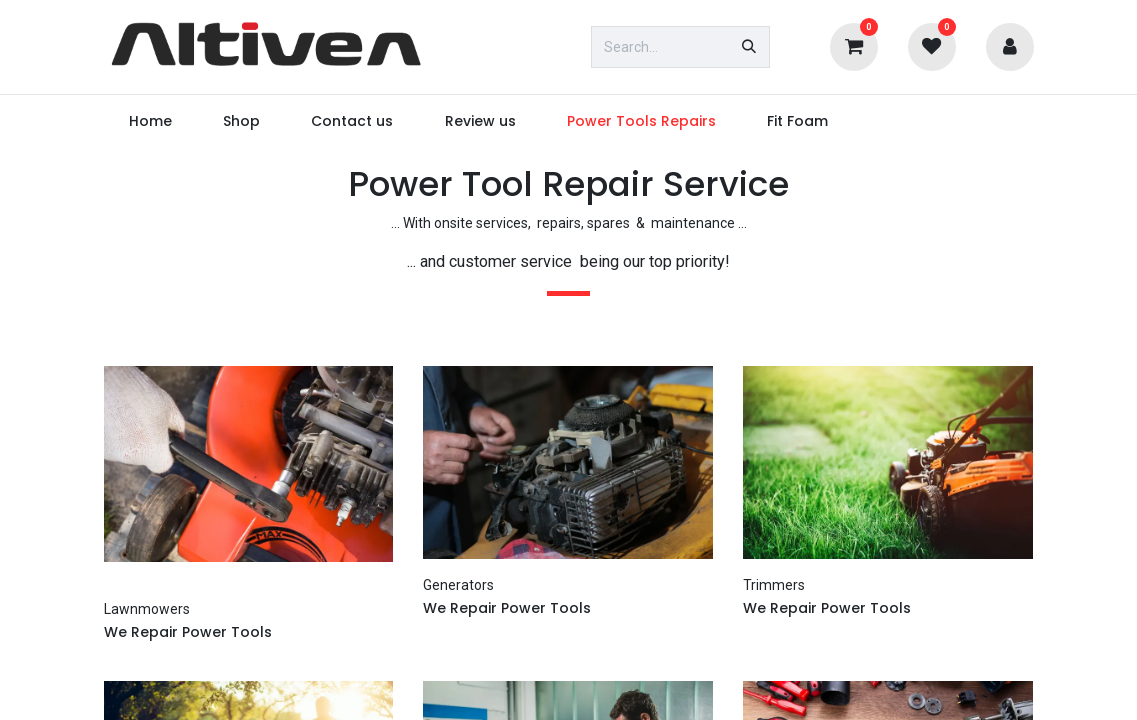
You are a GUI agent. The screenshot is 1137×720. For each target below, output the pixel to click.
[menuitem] (151, 121)
